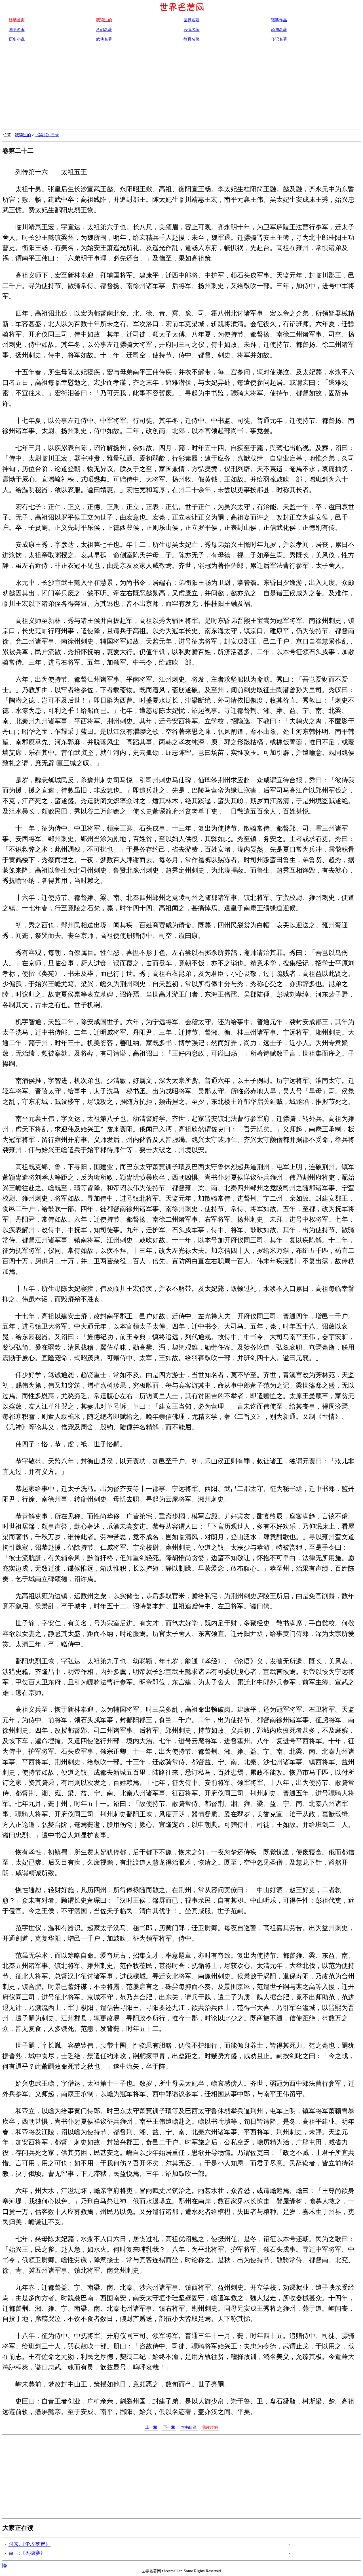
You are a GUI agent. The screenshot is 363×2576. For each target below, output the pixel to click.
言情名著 (191, 29)
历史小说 (17, 39)
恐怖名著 (279, 29)
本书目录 (189, 2427)
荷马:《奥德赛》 (27, 2553)
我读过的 (23, 135)
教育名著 (191, 39)
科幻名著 (104, 29)
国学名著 (17, 29)
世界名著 (191, 20)
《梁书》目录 (47, 135)
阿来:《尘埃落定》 (30, 2544)
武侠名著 (104, 39)
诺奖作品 (279, 20)
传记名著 (279, 39)
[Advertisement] (181, 86)
